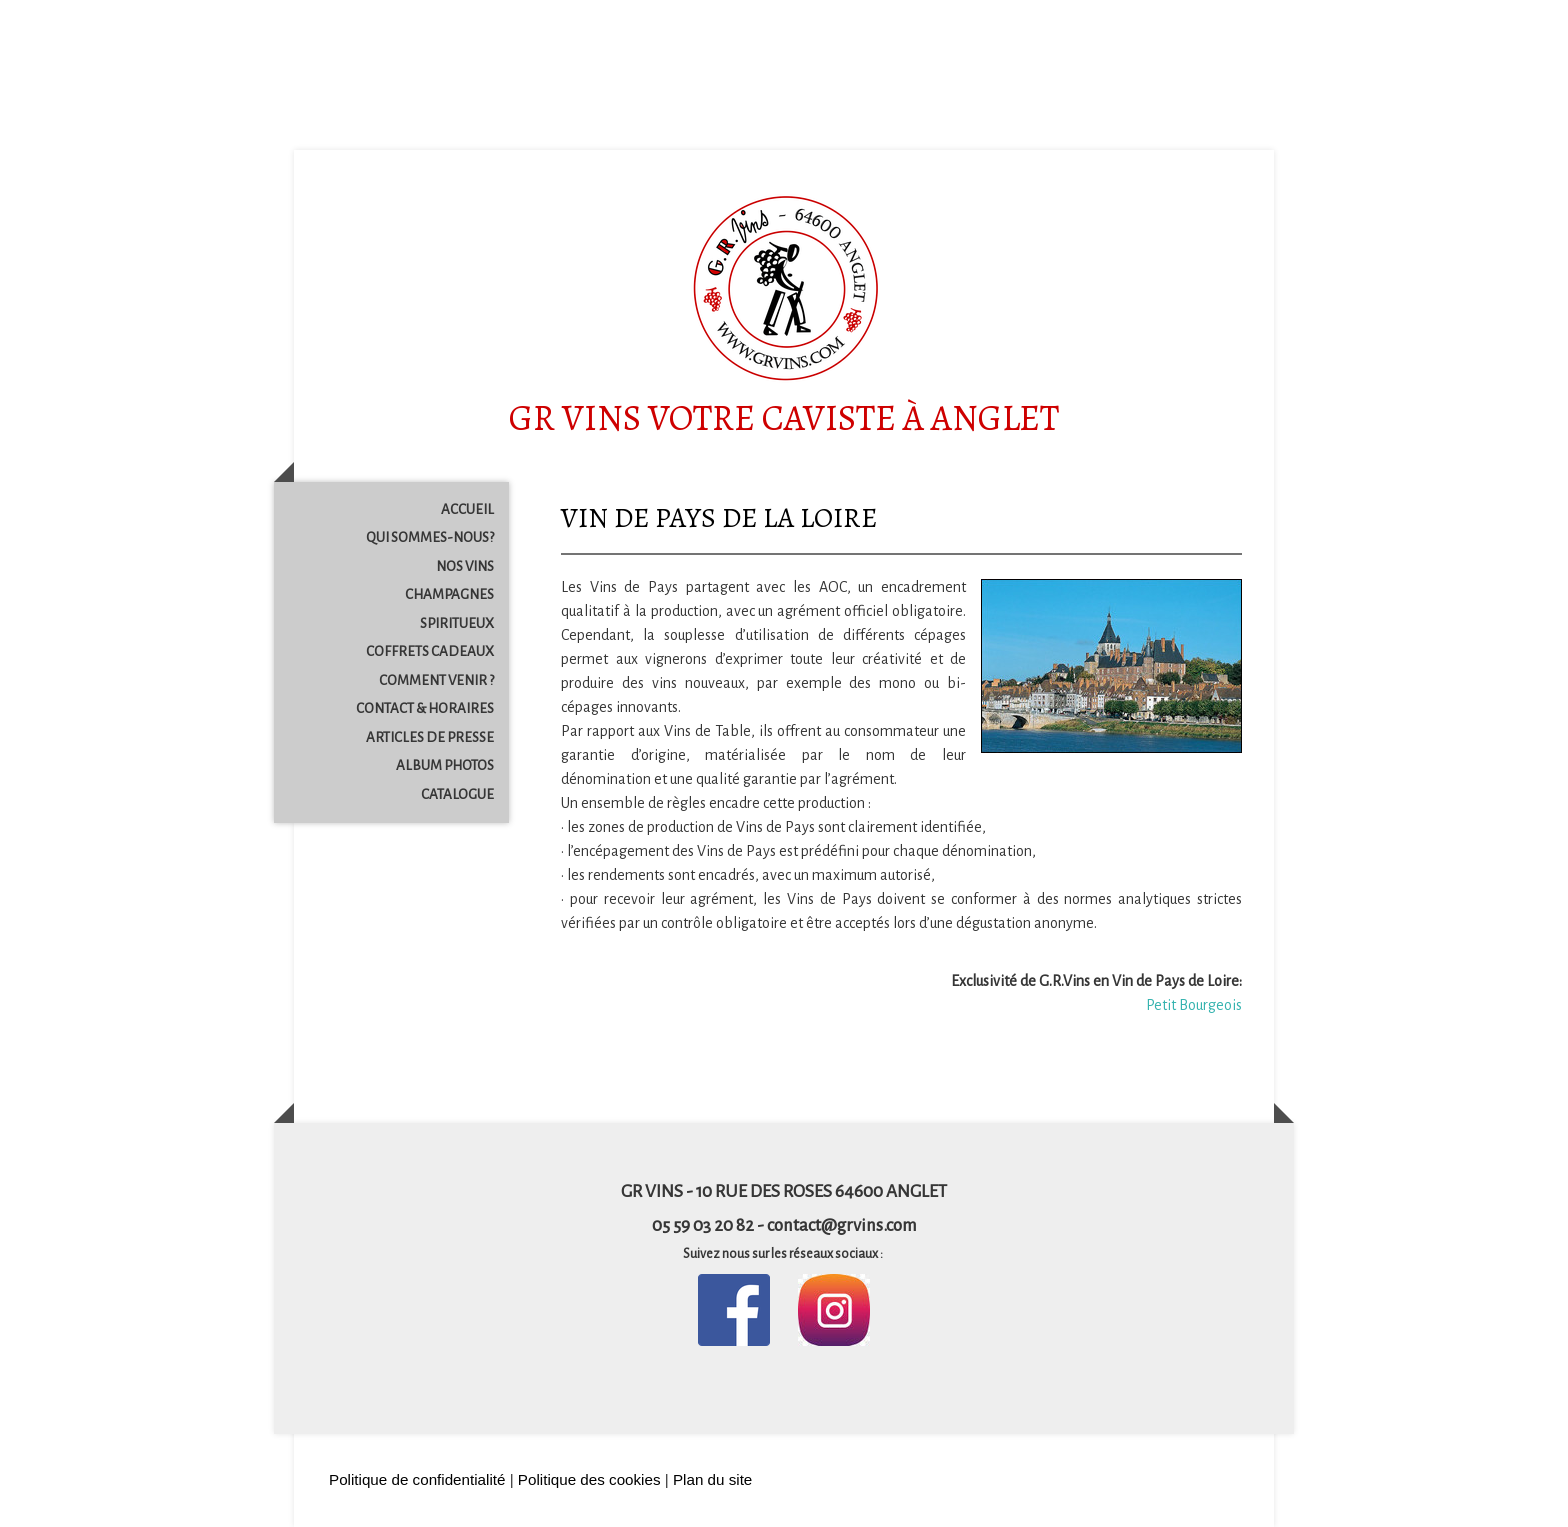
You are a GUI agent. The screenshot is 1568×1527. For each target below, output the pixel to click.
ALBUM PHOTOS (445, 765)
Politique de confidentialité (417, 1479)
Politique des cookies (589, 1479)
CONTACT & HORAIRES (425, 708)
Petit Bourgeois (1194, 1005)
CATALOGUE (457, 794)
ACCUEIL (467, 509)
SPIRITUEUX (457, 623)
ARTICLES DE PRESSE (430, 737)
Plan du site (712, 1479)
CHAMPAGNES (449, 594)
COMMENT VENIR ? (436, 680)
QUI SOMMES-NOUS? (430, 537)
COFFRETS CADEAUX (430, 651)
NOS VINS (465, 566)
